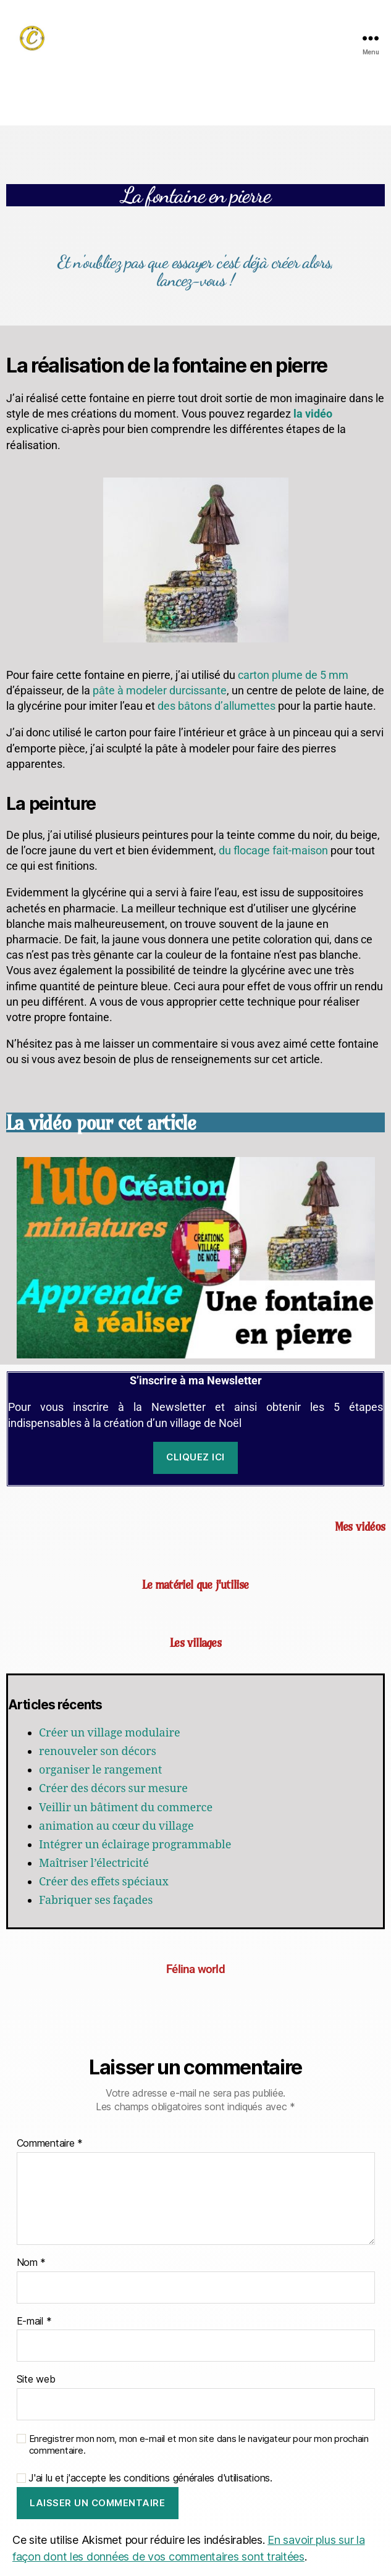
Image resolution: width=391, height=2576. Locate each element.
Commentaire (50, 2143)
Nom (31, 2262)
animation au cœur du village (116, 1826)
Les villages (195, 1642)
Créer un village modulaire (109, 1733)
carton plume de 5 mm (293, 674)
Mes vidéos (360, 1526)
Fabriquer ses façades (96, 1900)
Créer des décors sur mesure (113, 1789)
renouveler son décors (97, 1752)
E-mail (34, 2321)
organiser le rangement (100, 1770)
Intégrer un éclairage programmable (135, 1845)
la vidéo (312, 413)
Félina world (195, 1969)
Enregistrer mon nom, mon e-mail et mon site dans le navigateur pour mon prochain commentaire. (199, 2444)
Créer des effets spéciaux (104, 1882)
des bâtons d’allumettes (216, 705)
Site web (36, 2379)
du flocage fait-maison (273, 850)
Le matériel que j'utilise (195, 1584)
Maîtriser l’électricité (94, 1863)
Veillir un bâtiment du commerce (125, 1808)
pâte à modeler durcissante (160, 690)
